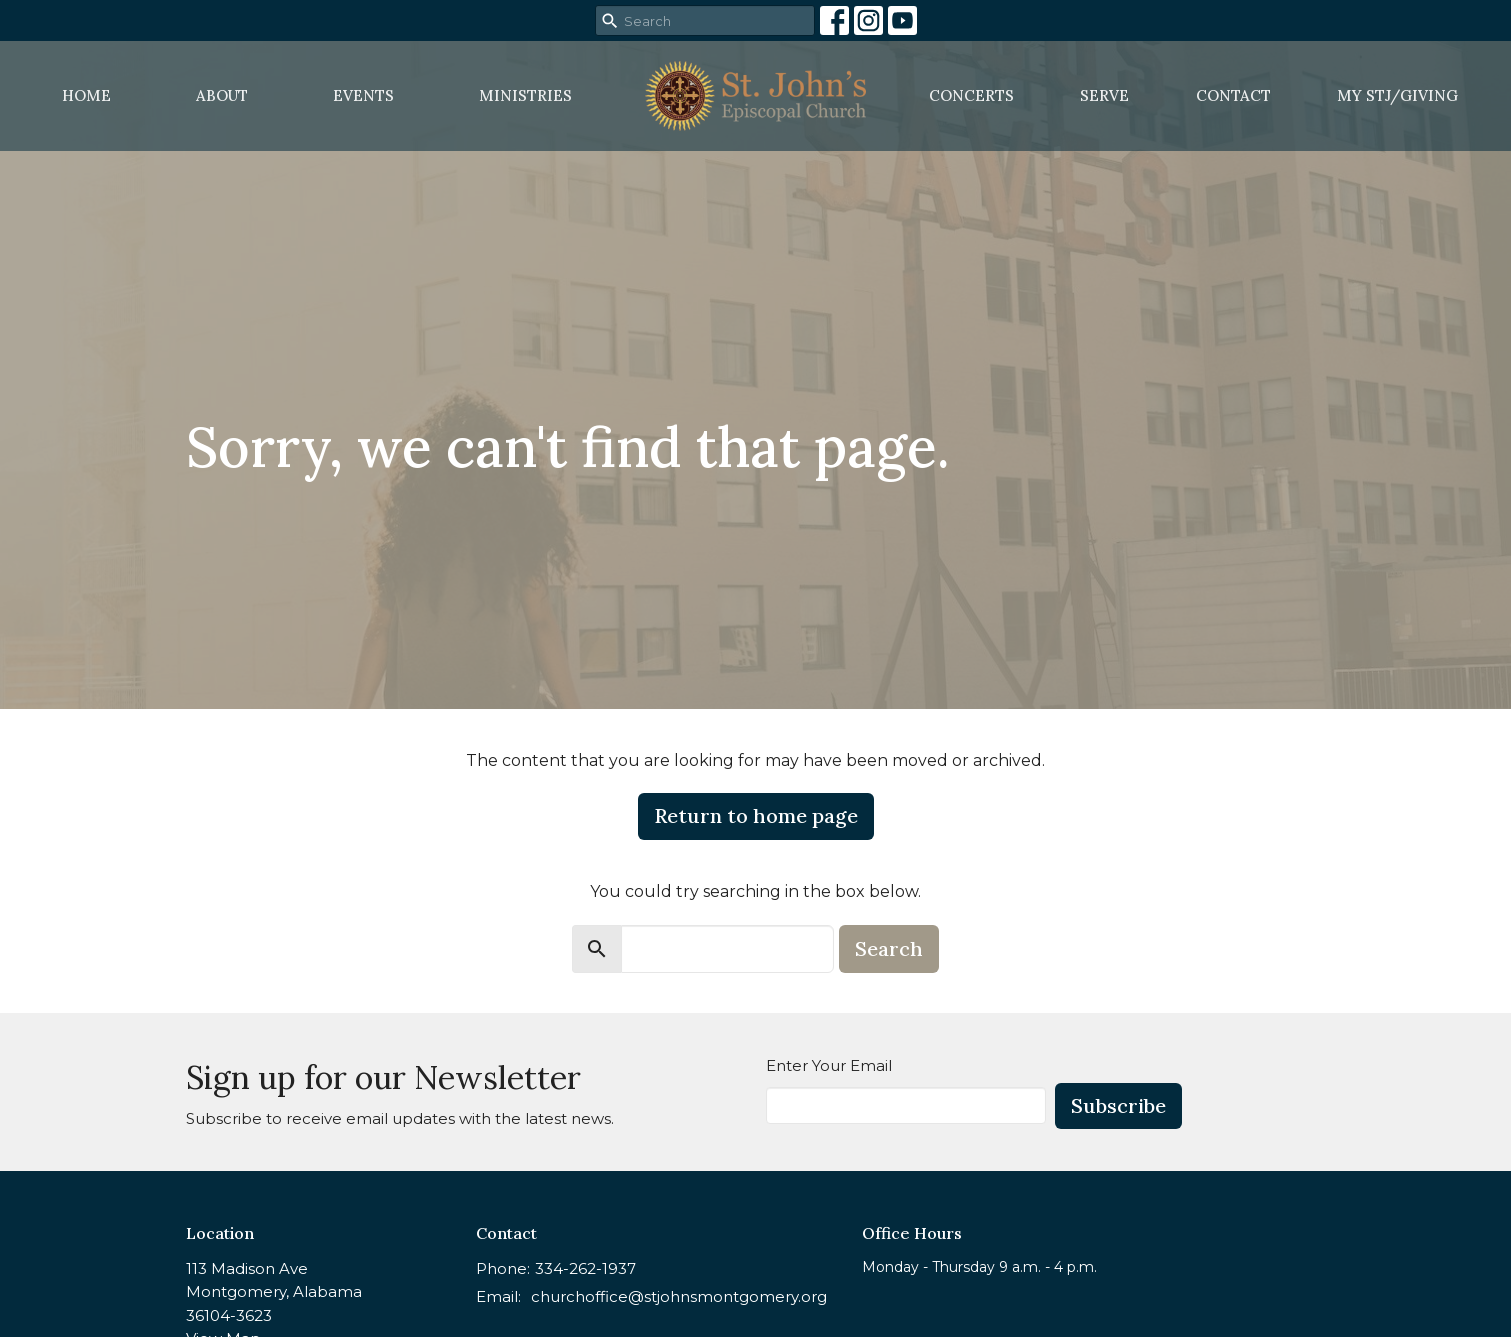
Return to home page (756, 815)
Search (889, 948)
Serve (1104, 95)
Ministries (525, 95)
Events (363, 95)
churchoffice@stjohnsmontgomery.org (679, 1296)
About (222, 95)
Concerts (971, 95)
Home (86, 95)
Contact (1233, 95)
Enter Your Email (829, 1065)
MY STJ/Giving (1397, 95)
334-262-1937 (585, 1268)
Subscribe (1118, 1105)
